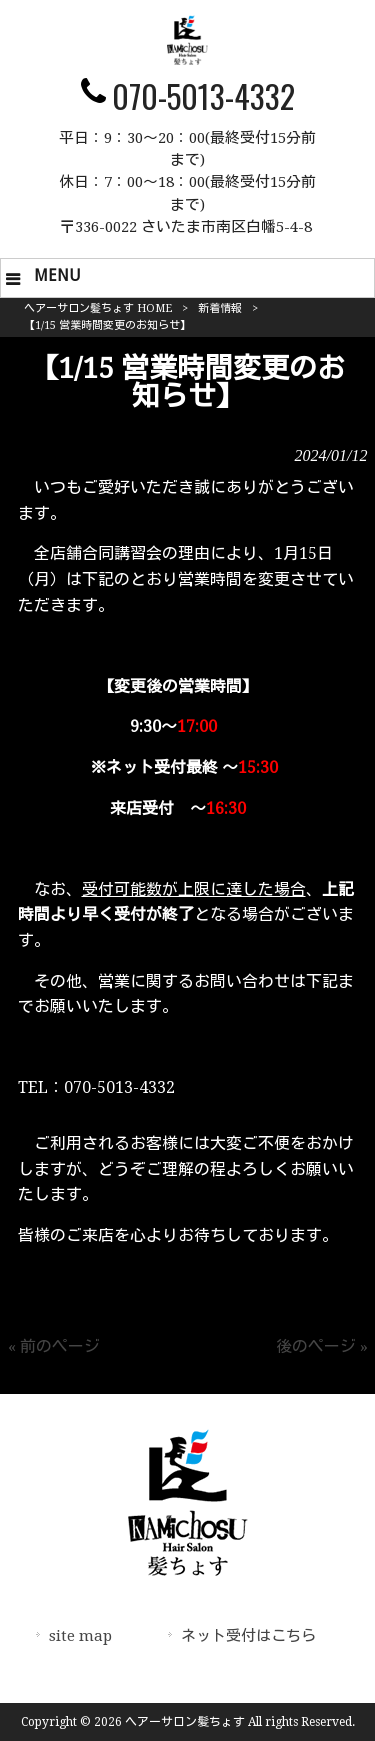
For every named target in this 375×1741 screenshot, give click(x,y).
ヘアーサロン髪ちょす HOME (98, 308)
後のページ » (322, 1346)
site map (80, 1636)
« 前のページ (54, 1346)
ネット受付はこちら (248, 1636)
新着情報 (220, 308)
